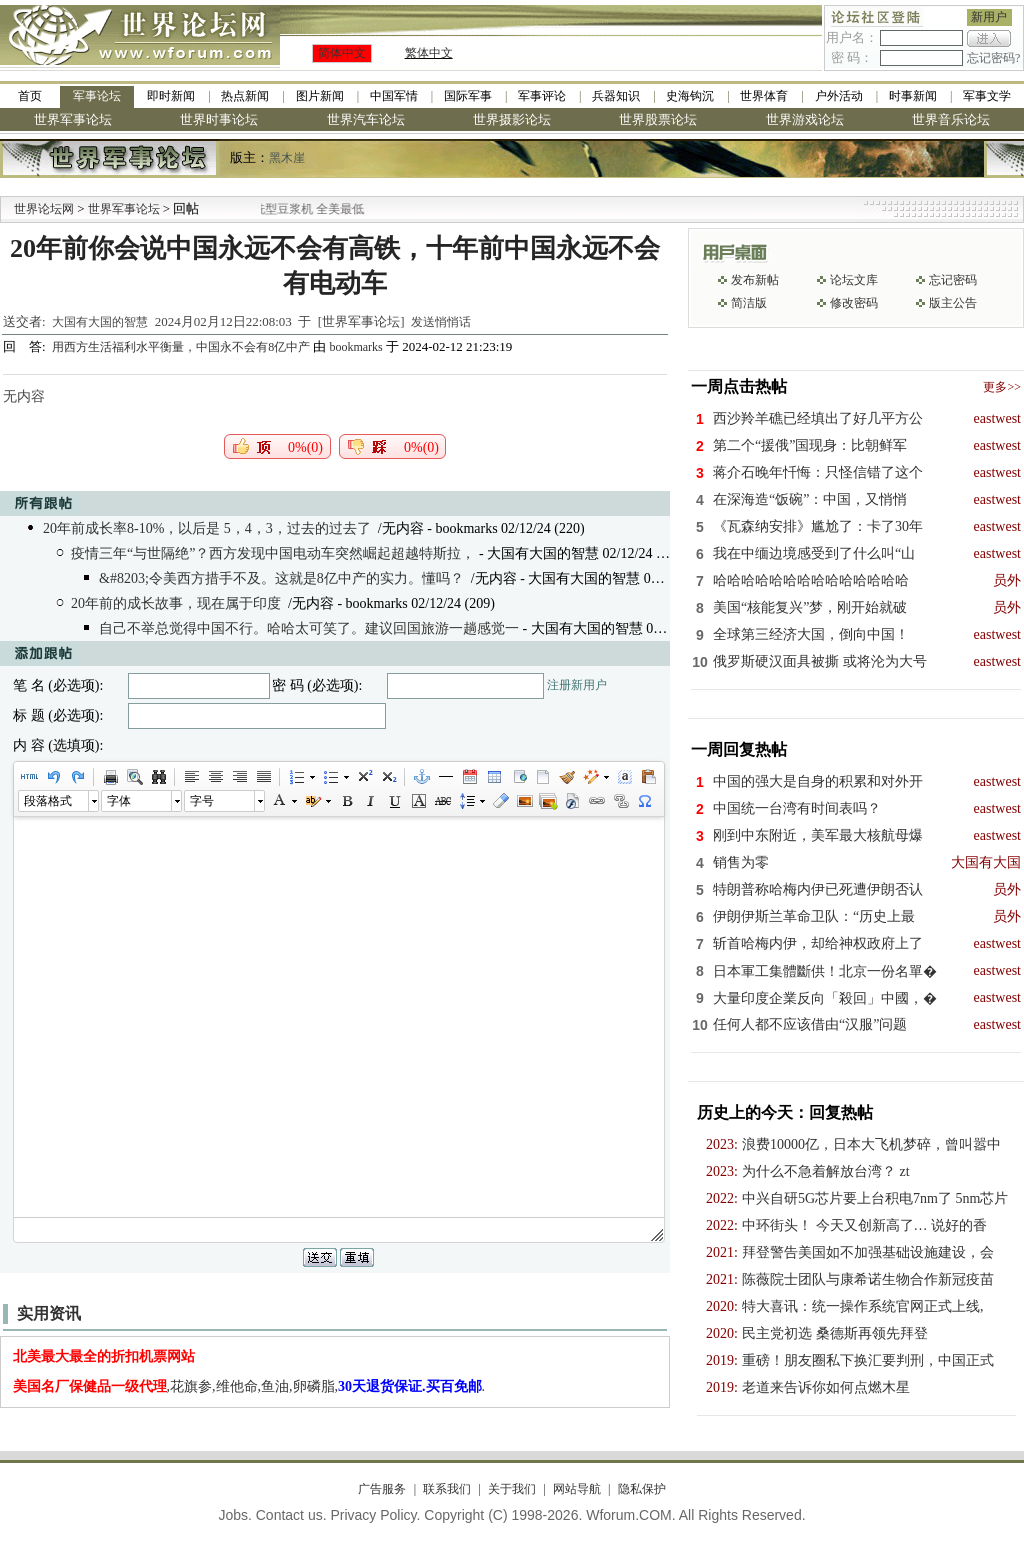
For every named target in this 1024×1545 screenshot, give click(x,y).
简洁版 (749, 303)
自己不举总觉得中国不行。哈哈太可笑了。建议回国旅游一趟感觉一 (309, 628)
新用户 (989, 17)
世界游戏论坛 (805, 119)
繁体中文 (429, 53)
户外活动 (839, 96)
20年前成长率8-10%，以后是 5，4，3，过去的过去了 (207, 528)
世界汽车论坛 (366, 119)
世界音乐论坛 (951, 119)
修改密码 (854, 303)
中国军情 (394, 96)
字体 (119, 801)
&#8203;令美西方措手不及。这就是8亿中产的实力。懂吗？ (281, 578)
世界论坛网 (44, 209)
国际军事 (468, 96)
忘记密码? (993, 58)
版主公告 (953, 303)
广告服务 (382, 1489)
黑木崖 (287, 158)
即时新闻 (171, 96)
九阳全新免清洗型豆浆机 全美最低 (310, 209)
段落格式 (48, 801)
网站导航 (577, 1489)
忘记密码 (953, 280)
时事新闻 (913, 96)
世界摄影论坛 (512, 119)
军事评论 (542, 96)
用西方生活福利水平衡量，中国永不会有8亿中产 (182, 347)
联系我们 (447, 1489)
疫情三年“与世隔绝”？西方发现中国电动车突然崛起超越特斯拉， (273, 553)
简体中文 (342, 53)
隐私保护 (642, 1489)
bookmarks (355, 347)
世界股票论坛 (658, 119)
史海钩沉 (690, 96)
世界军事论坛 (73, 119)
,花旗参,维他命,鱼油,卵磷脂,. (249, 1386)
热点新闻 (245, 96)
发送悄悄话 (441, 322)
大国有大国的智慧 (100, 322)
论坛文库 (854, 280)
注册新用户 (577, 685)
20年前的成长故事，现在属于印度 (176, 603)
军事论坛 (97, 96)
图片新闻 (320, 96)
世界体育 (764, 96)
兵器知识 (616, 96)
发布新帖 (755, 280)
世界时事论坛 (219, 119)
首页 (30, 96)
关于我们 (512, 1489)
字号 (202, 801)
